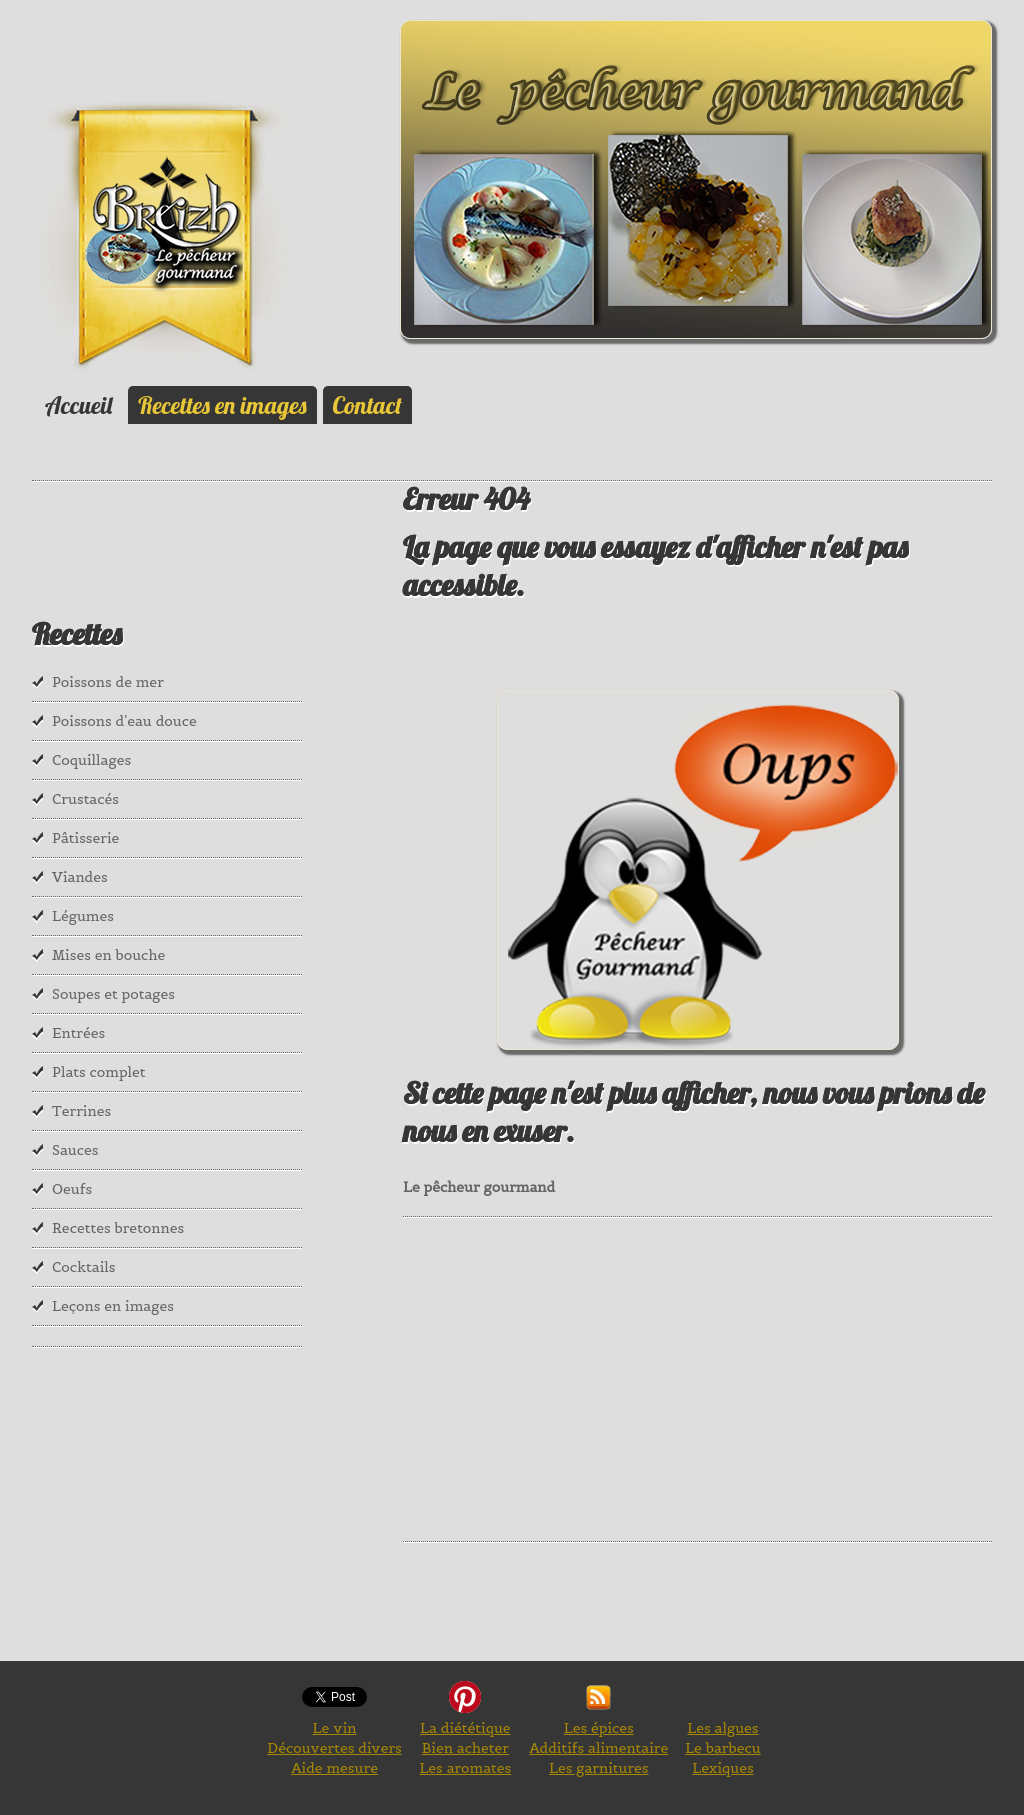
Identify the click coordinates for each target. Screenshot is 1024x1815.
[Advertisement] (713, 1377)
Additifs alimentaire (598, 1748)
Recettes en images (222, 405)
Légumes (83, 916)
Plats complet (99, 1072)
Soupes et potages (113, 994)
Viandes (80, 877)
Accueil (78, 405)
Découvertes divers (334, 1748)
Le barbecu (723, 1748)
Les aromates (465, 1768)
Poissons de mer (108, 682)
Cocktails (84, 1267)
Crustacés (85, 799)
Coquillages (91, 760)
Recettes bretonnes (118, 1228)
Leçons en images (113, 1306)
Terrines (81, 1111)
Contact (367, 405)
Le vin (335, 1728)
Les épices (599, 1728)
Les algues (722, 1728)
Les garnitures (599, 1768)
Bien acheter (465, 1748)
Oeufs (72, 1189)
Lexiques (722, 1768)
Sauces (75, 1150)
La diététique (465, 1728)
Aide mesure (334, 1768)
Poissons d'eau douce (124, 721)
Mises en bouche (108, 955)
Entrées (78, 1033)
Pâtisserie (85, 838)
